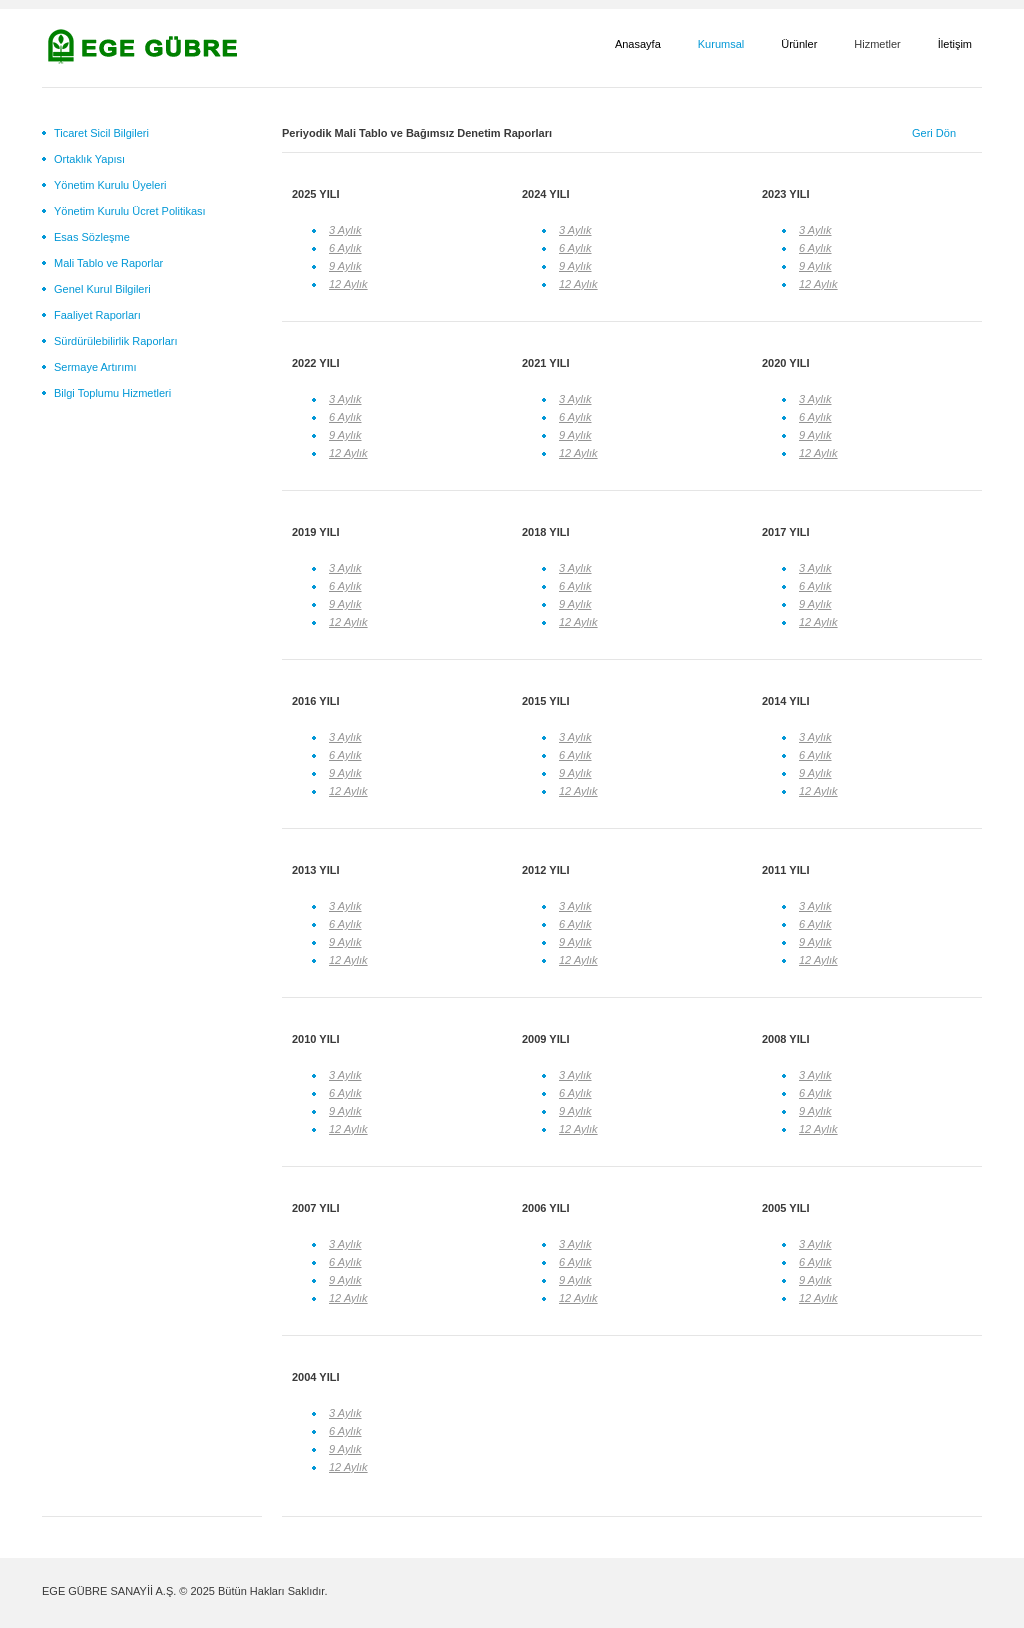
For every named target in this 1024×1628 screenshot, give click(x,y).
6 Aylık (345, 248)
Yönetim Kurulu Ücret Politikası (130, 211)
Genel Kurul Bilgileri (102, 289)
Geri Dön (934, 133)
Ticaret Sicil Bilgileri (101, 133)
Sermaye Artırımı (95, 367)
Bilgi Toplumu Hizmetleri (112, 393)
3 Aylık (345, 230)
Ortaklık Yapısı (89, 159)
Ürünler (799, 44)
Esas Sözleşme (92, 237)
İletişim (955, 44)
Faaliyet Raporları (97, 315)
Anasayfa (638, 44)
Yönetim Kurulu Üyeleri (110, 185)
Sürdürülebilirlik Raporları (116, 341)
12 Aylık (348, 284)
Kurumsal (721, 44)
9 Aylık (345, 266)
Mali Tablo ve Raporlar (108, 263)
